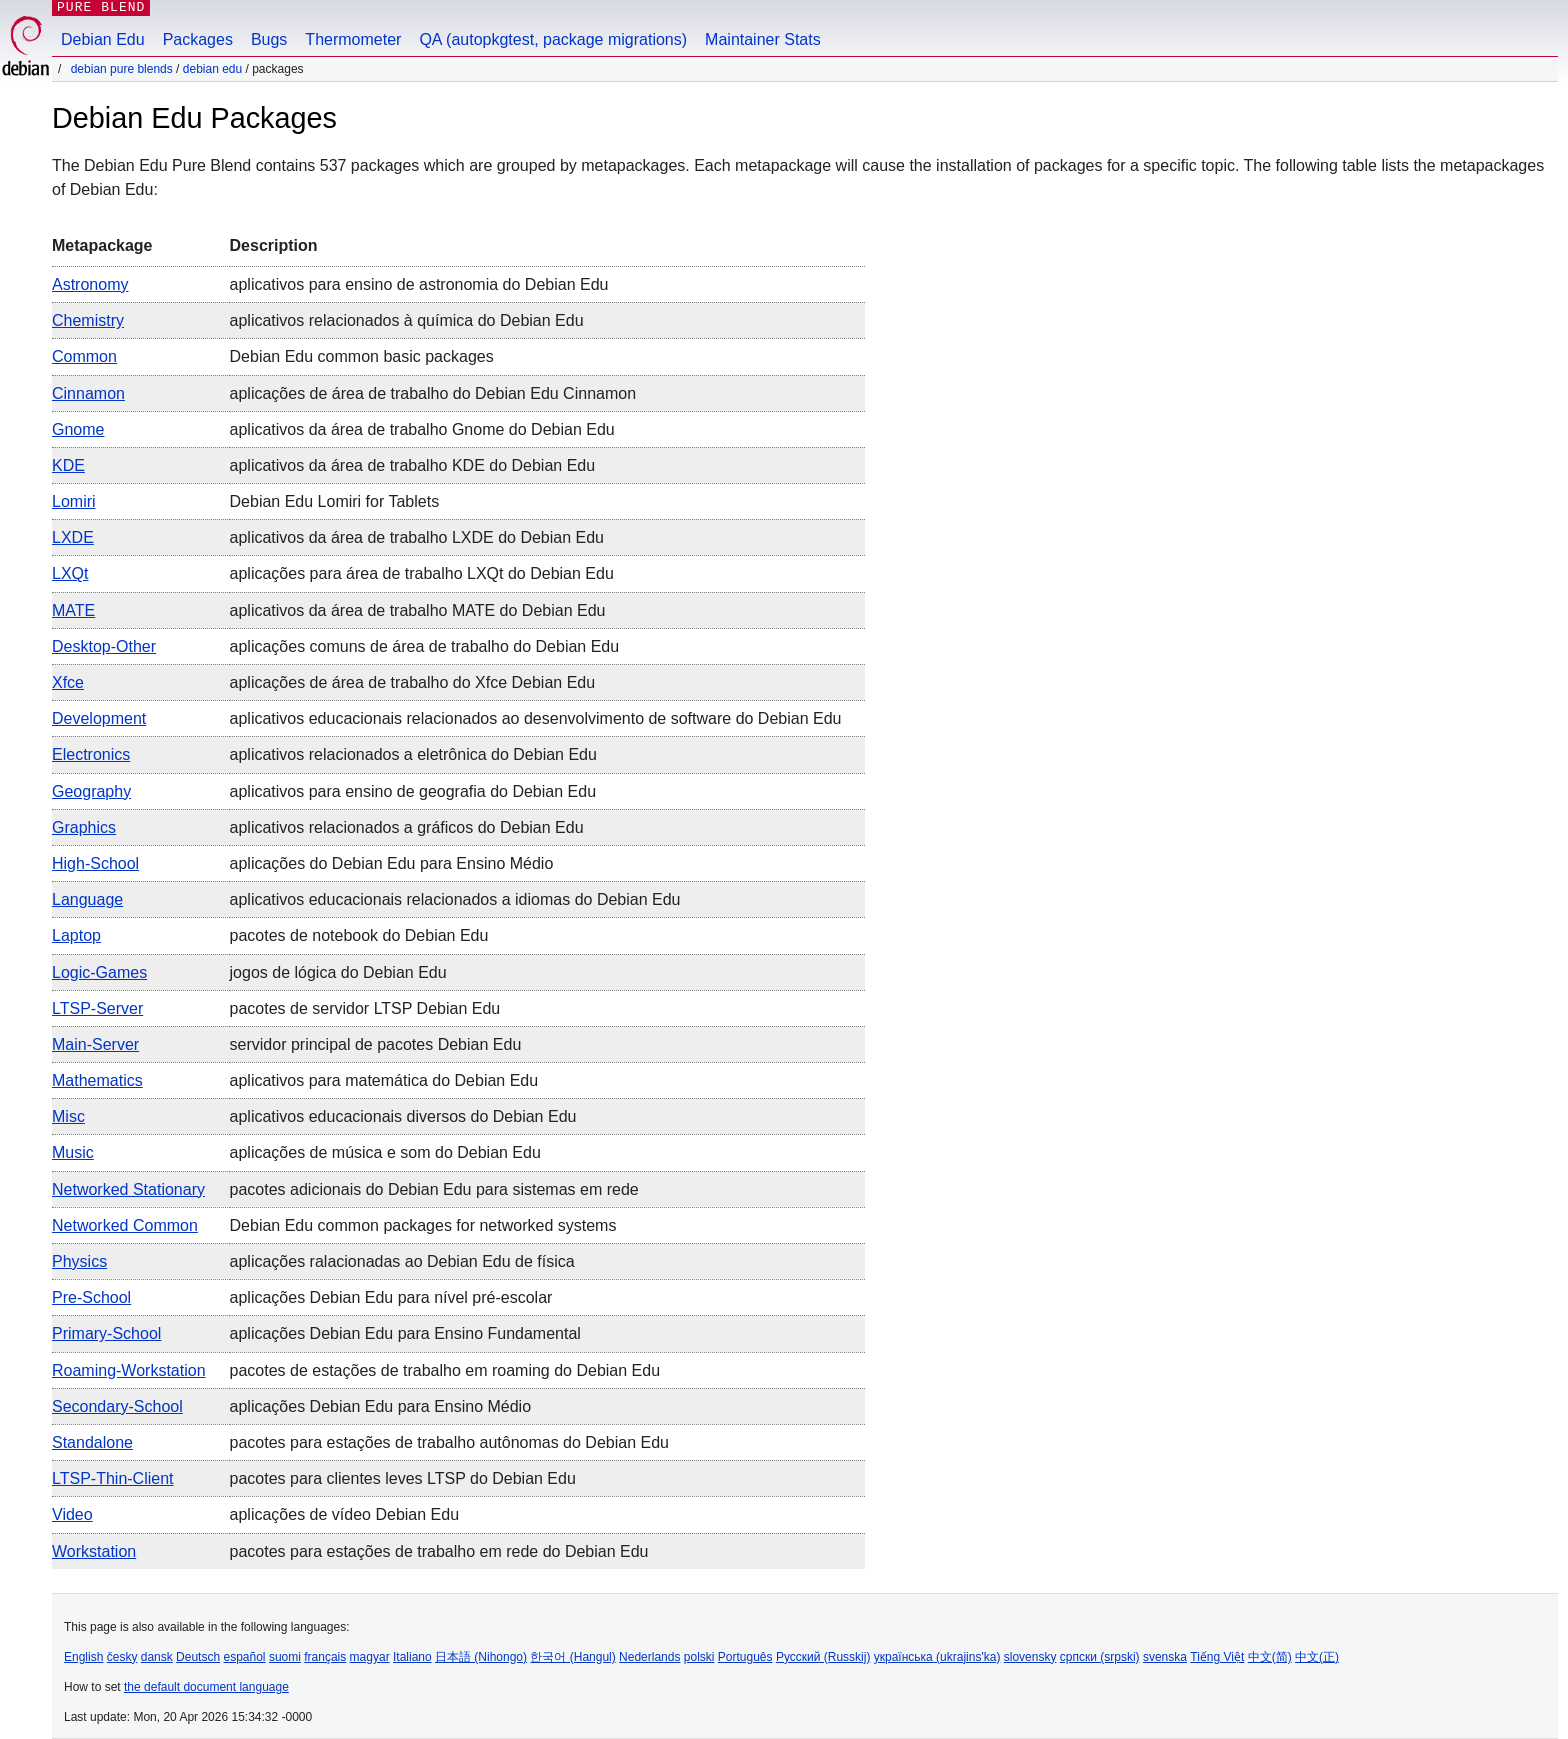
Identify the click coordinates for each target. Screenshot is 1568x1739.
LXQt (70, 573)
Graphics (84, 827)
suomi (285, 1657)
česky (122, 1657)
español (244, 1657)
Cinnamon (88, 393)
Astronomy (90, 284)
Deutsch (198, 1657)
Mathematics (97, 1080)
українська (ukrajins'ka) (937, 1657)
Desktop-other (104, 646)
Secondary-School (117, 1406)
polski (699, 1657)
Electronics (91, 754)
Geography (91, 791)
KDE (68, 465)
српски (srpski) (1100, 1657)
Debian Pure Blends (122, 69)
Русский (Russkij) (823, 1657)
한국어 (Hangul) (572, 1657)
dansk (157, 1657)
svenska (1165, 1657)
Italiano (412, 1657)
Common (84, 356)
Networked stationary (128, 1189)
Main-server (95, 1044)
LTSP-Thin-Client (113, 1478)
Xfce (68, 682)
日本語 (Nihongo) (481, 1657)
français (325, 1657)
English (83, 1657)
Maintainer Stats (763, 39)
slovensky (1030, 1657)
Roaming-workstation (129, 1370)
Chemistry (88, 320)
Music (73, 1152)
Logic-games (99, 972)
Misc (68, 1116)
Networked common (125, 1225)
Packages (198, 39)
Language (87, 899)
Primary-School (106, 1333)
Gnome (78, 429)
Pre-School (91, 1297)
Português (745, 1657)
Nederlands (649, 1657)
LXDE (73, 537)
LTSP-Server (97, 1008)
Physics (79, 1261)
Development (99, 718)
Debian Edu (103, 39)
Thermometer (353, 39)
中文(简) (1270, 1657)
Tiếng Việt (1217, 1657)
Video (72, 1514)
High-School (95, 863)
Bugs (269, 39)
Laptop (76, 935)
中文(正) (1317, 1657)
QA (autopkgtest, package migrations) (553, 39)
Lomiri (74, 501)
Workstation (94, 1551)
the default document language (206, 1687)
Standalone (92, 1442)
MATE (73, 610)
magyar (370, 1657)
